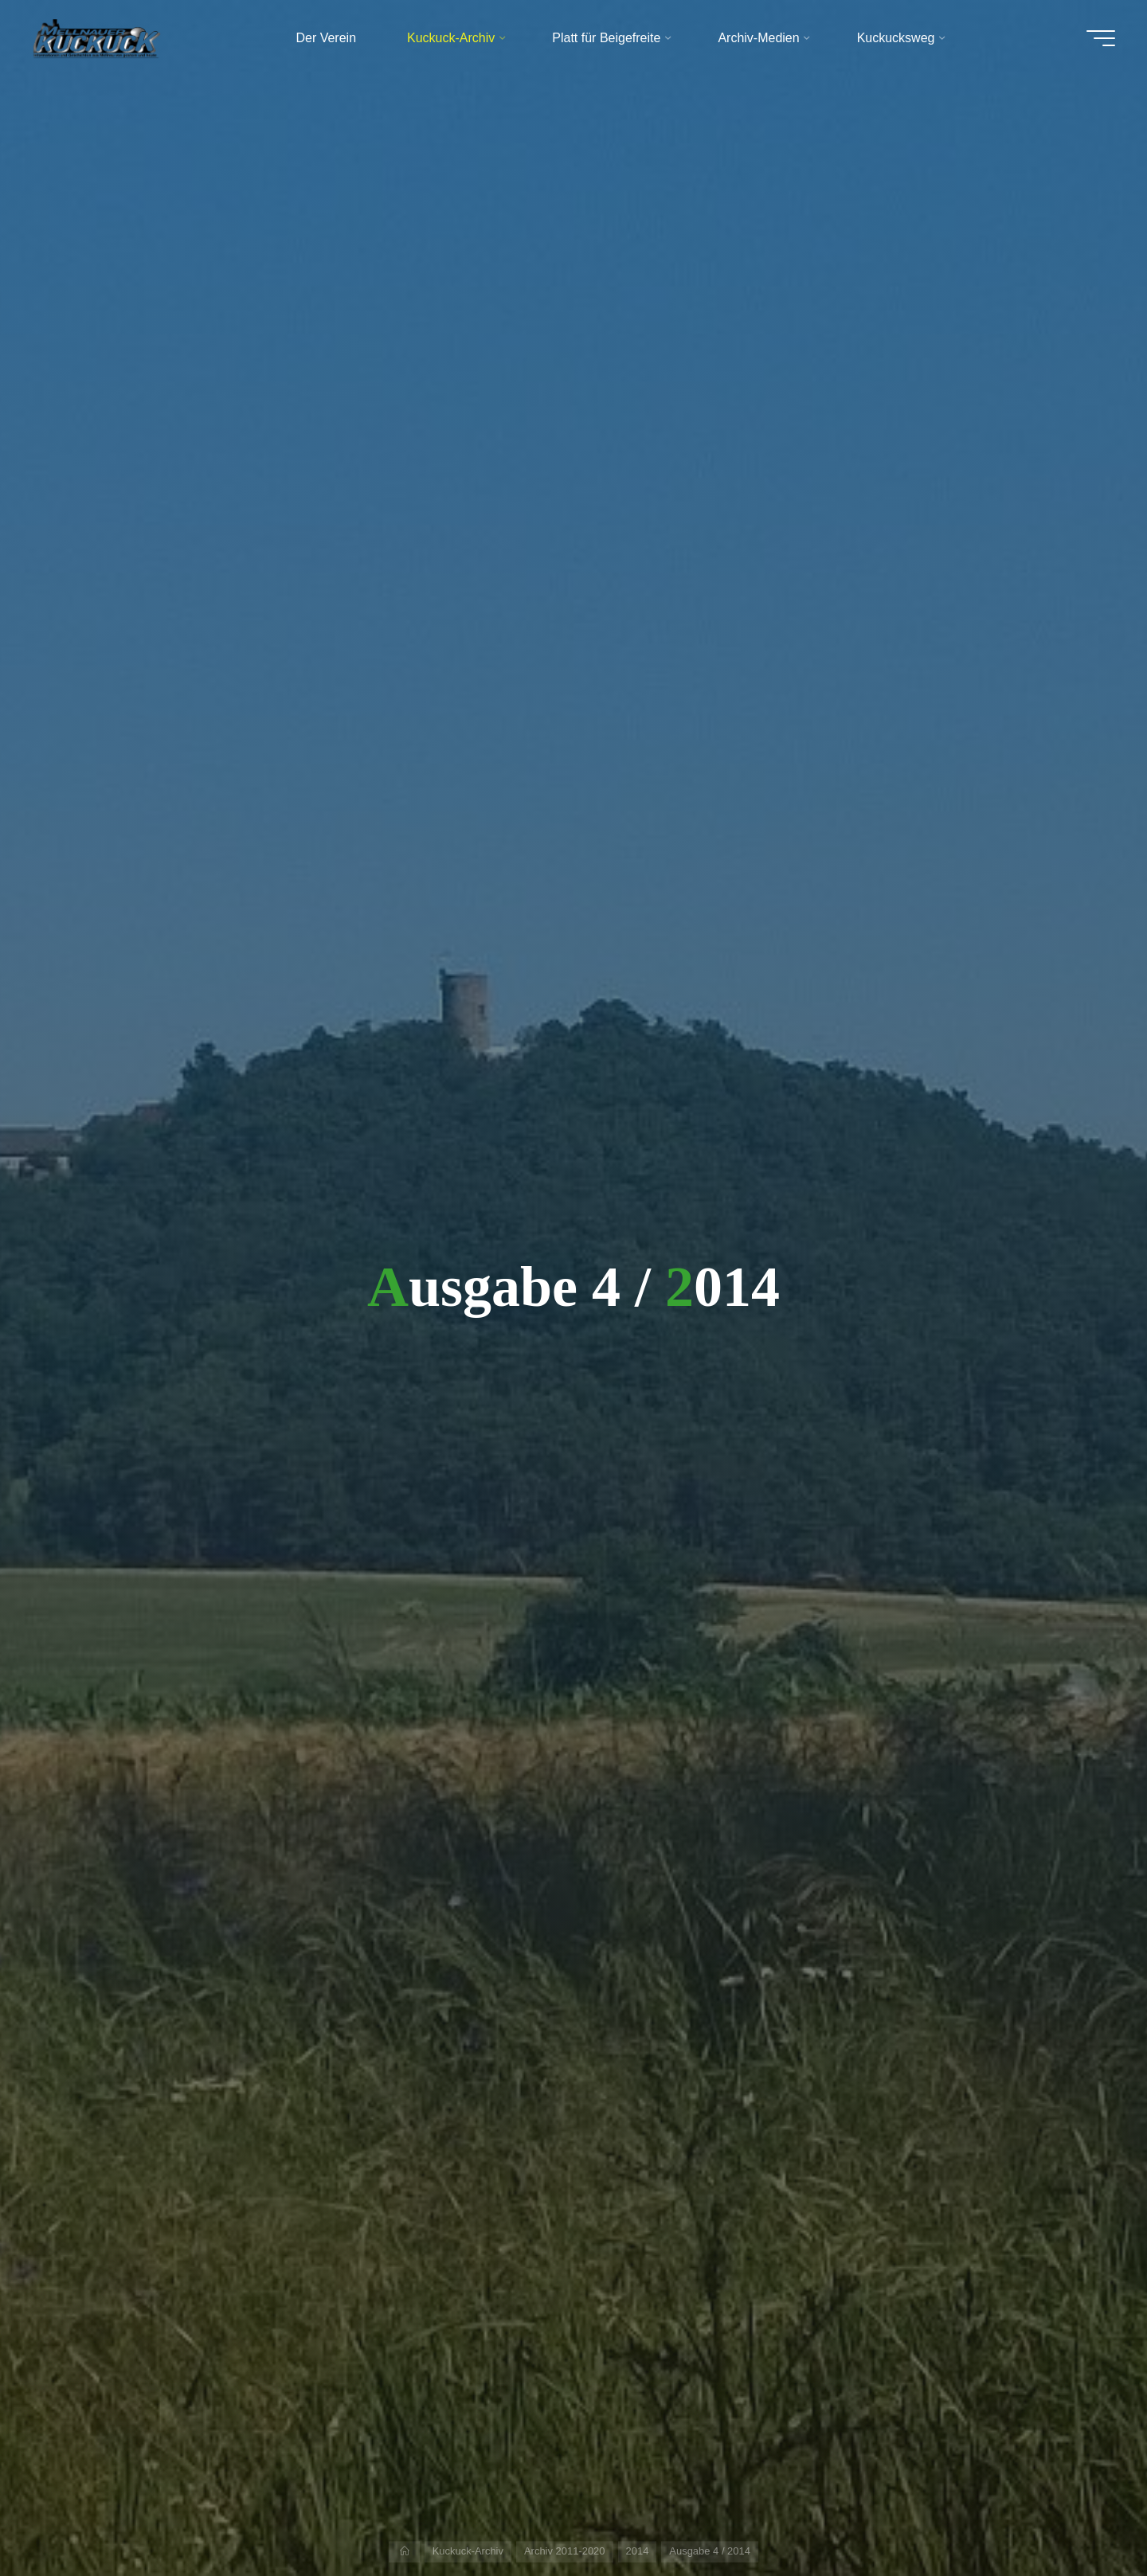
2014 (637, 2551)
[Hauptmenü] (1100, 38)
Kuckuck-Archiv (468, 2551)
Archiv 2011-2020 (564, 2551)
